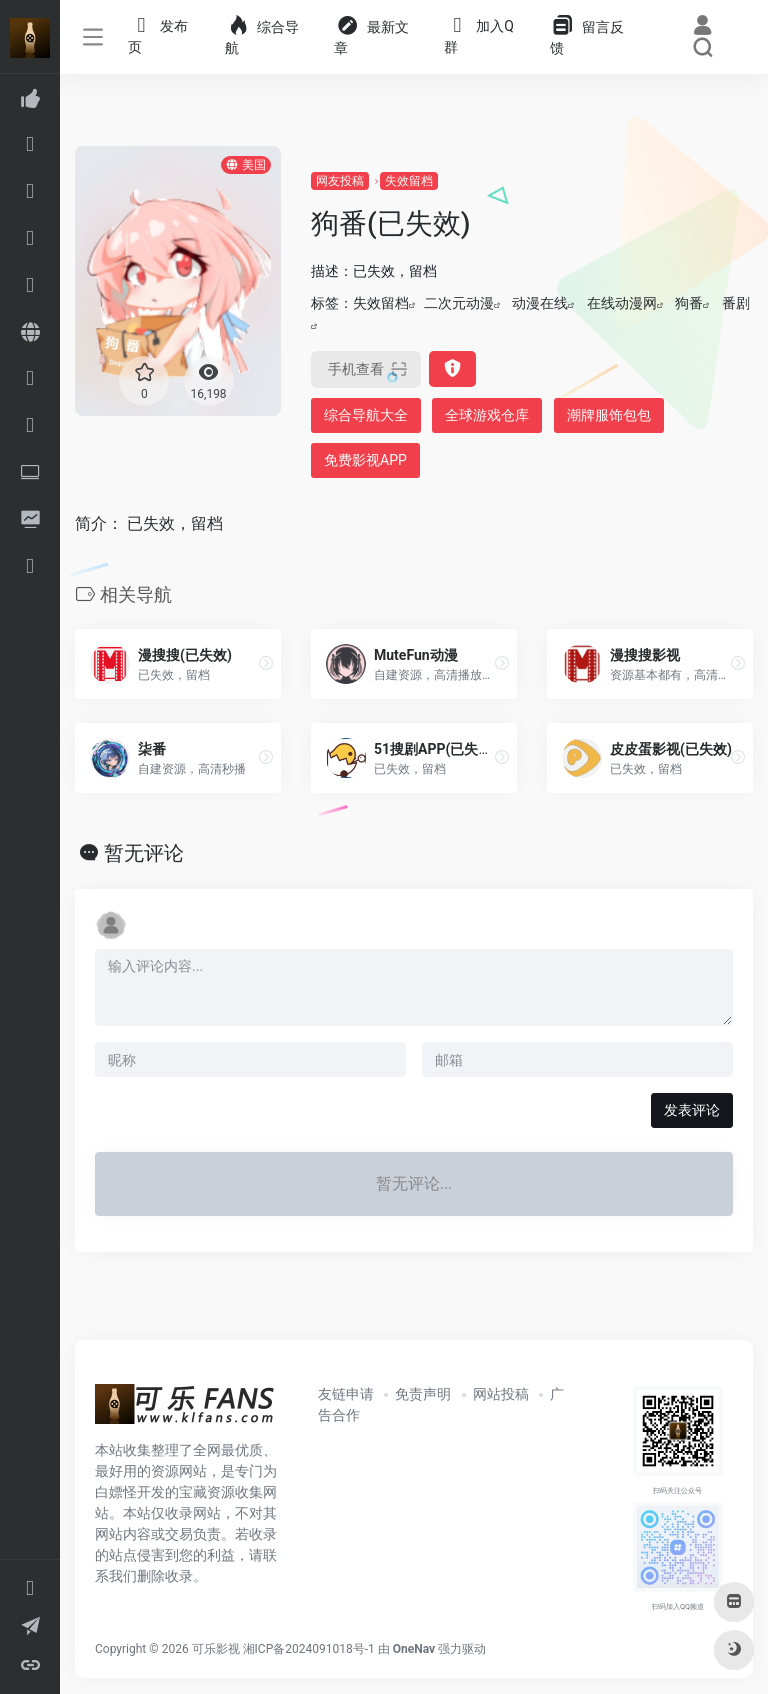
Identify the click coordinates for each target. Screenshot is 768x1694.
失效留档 (409, 181)
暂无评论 (144, 853)
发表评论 (692, 1110)
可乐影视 (216, 1649)
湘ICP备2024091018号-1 (309, 1649)
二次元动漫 (459, 303)
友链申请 (346, 1394)
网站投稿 (501, 1394)
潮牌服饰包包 (609, 415)
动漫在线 (540, 303)
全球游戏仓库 (487, 415)
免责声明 (423, 1394)
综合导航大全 (366, 415)
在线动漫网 (622, 303)
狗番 (689, 303)
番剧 (736, 303)
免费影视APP (365, 460)
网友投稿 (340, 181)
